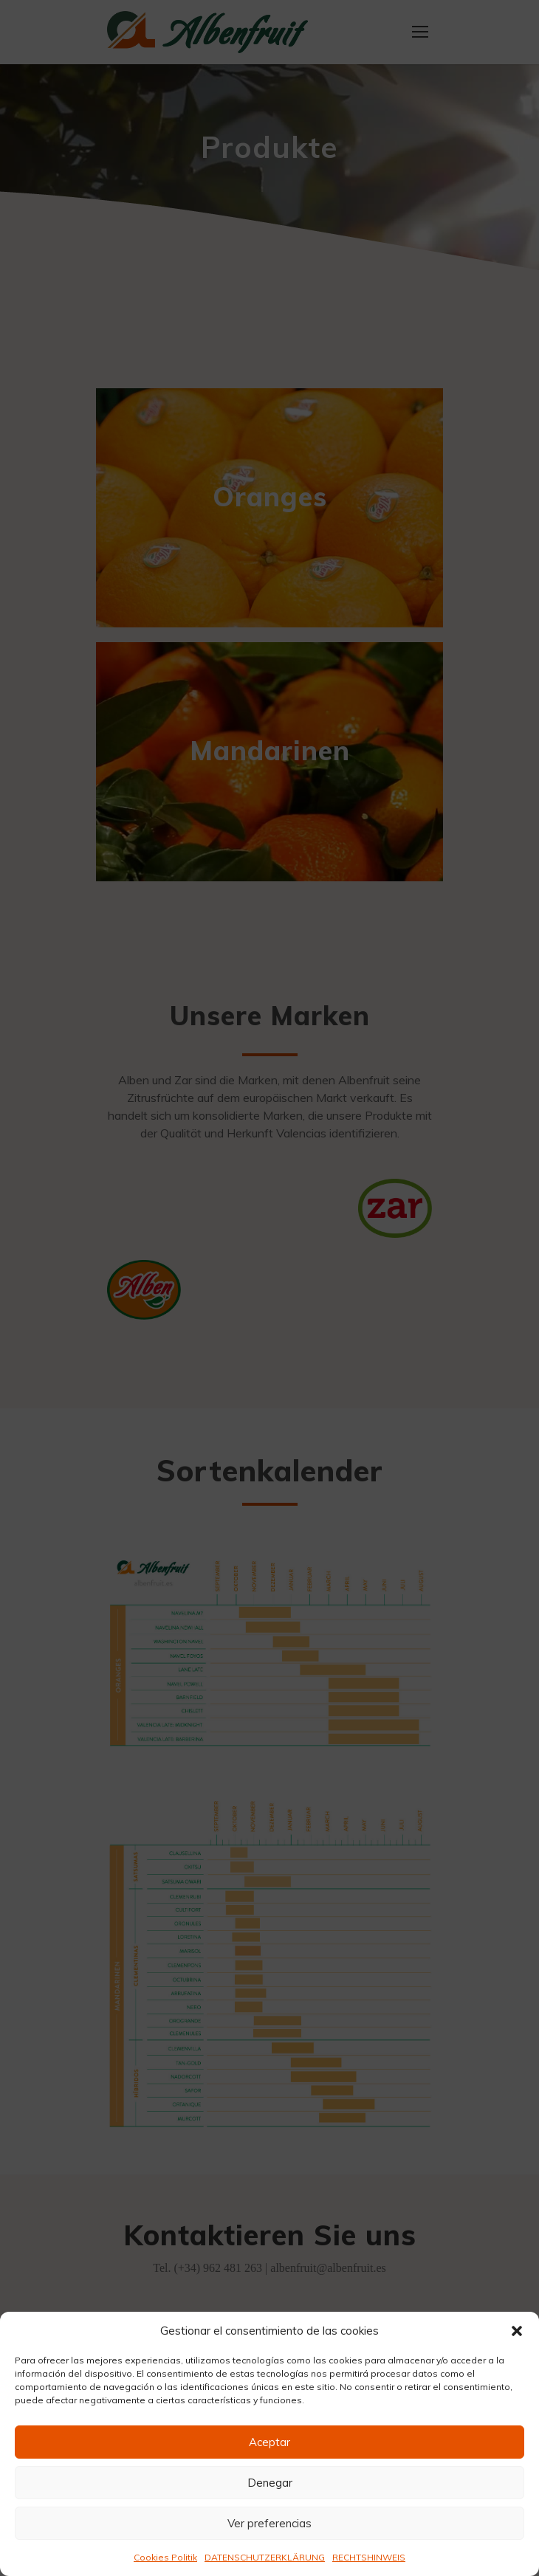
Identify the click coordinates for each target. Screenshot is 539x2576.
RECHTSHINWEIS (368, 2557)
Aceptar (269, 2442)
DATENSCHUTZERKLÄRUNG (265, 2557)
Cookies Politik (165, 2557)
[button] (516, 2331)
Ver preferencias (269, 2523)
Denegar (269, 2483)
